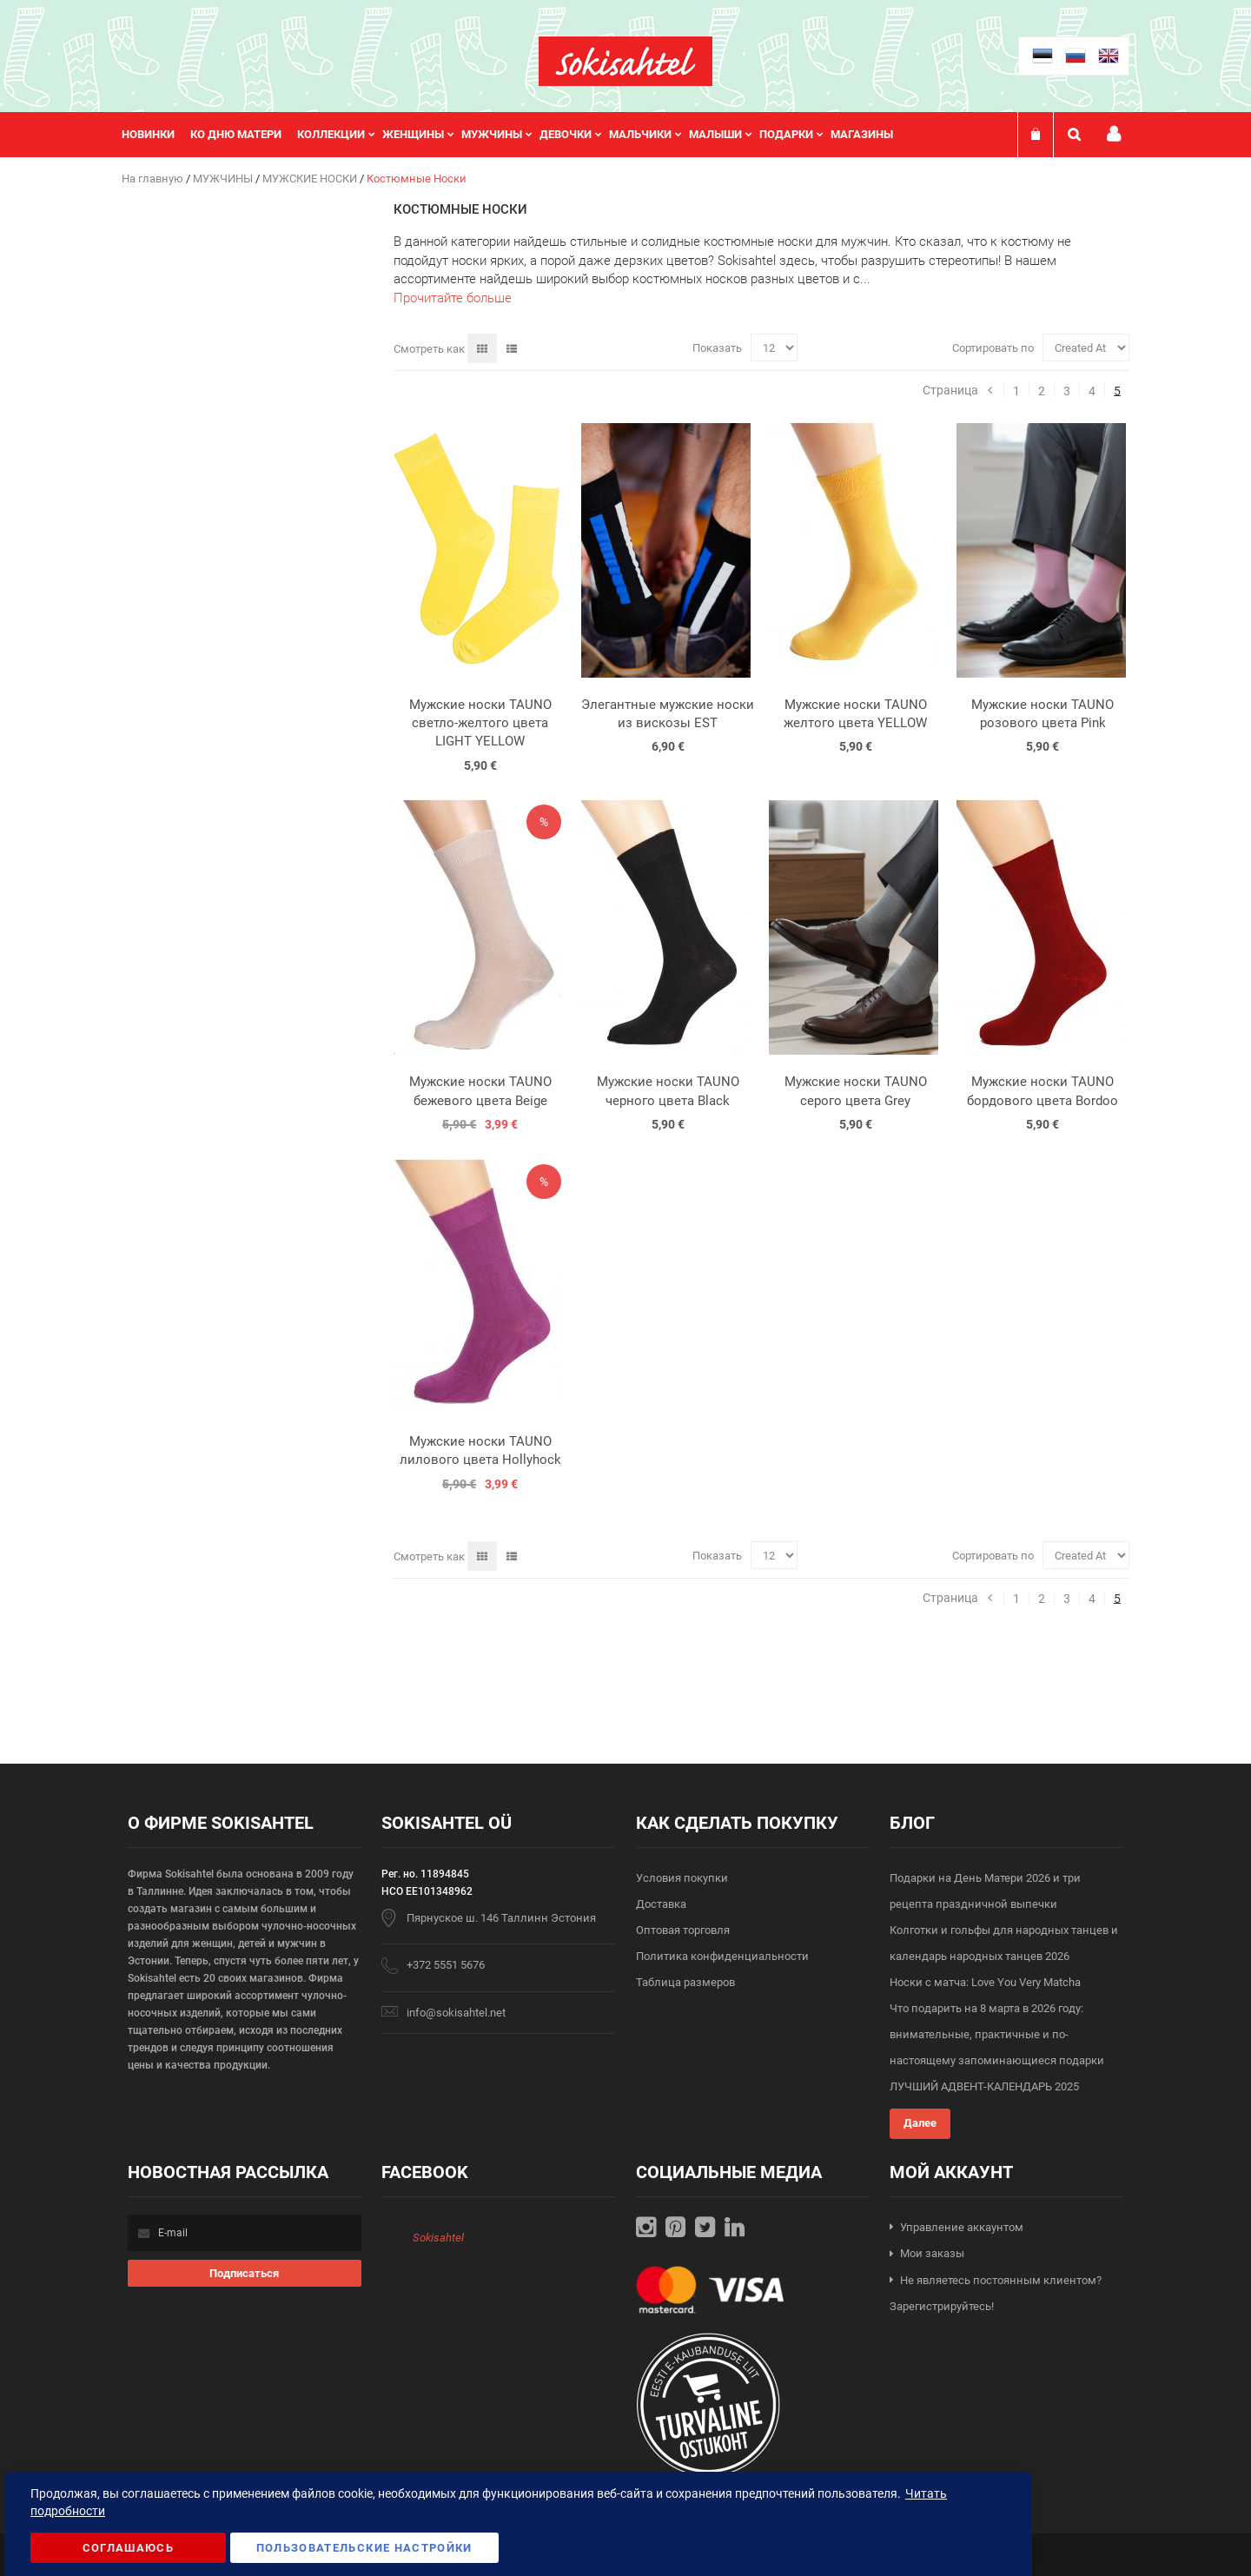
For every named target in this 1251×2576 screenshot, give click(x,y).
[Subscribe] (244, 2273)
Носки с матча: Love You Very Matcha (985, 1982)
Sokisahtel (438, 2237)
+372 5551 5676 (446, 1964)
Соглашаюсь (129, 2547)
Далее (920, 2122)
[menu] (516, 134)
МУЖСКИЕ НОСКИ (311, 178)
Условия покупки (682, 1877)
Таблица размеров (685, 1982)
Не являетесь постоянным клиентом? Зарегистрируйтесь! (996, 2294)
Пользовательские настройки (364, 2547)
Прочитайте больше (453, 298)
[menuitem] (156, 134)
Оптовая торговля (683, 1930)
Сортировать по (993, 347)
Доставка (661, 1903)
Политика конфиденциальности (722, 1956)
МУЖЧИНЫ (224, 178)
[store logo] (625, 61)
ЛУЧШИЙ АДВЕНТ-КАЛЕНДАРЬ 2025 (984, 2086)
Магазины (862, 134)
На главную (154, 178)
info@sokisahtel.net (456, 2012)
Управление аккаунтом (961, 2227)
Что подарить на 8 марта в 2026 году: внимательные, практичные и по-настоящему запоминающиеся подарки (997, 2034)
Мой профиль (1114, 134)
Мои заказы (932, 2253)
